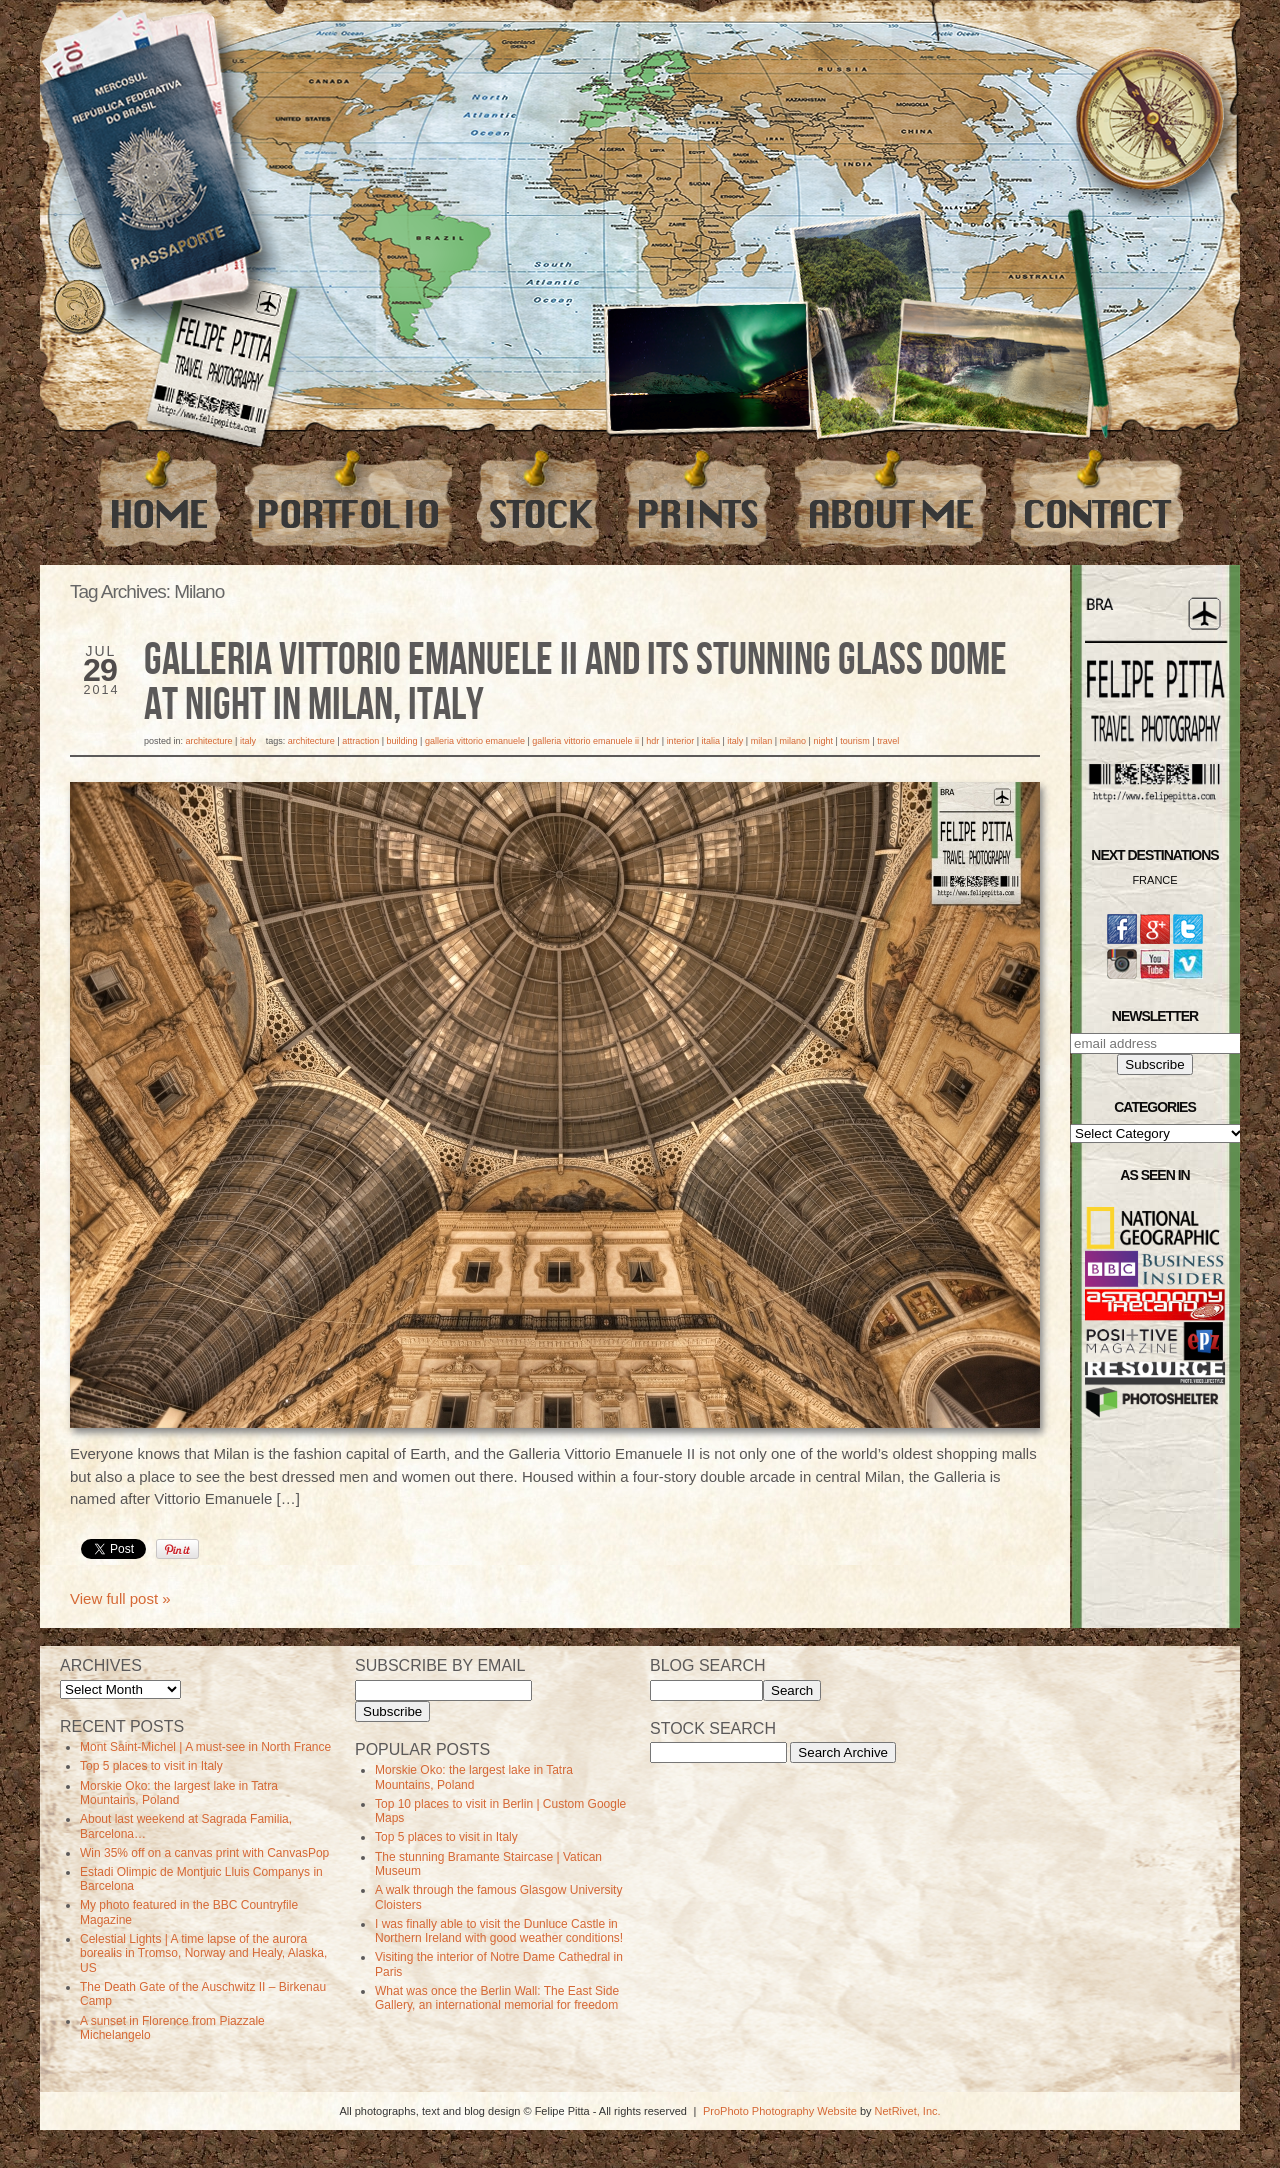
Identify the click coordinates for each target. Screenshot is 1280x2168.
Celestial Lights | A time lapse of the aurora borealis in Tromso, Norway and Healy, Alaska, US (203, 1953)
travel (888, 741)
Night (823, 741)
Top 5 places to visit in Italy (151, 1766)
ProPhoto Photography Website (780, 2111)
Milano (793, 741)
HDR (652, 741)
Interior (681, 741)
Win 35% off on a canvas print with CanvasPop (204, 1853)
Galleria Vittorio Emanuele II (585, 741)
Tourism (855, 741)
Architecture (209, 741)
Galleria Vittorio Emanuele (475, 741)
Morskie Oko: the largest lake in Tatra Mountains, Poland (179, 1793)
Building (402, 741)
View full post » (120, 1598)
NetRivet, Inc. (908, 2111)
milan (762, 741)
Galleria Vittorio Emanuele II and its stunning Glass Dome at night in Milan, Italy (575, 683)
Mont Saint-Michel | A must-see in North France (205, 1747)
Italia (710, 741)
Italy (248, 741)
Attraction (360, 741)
